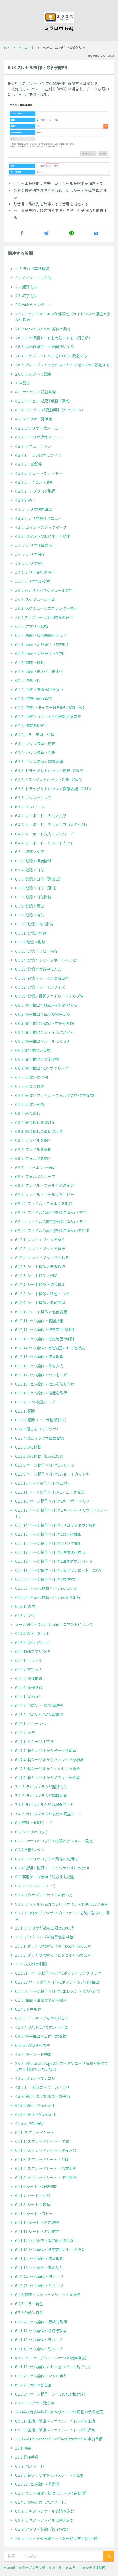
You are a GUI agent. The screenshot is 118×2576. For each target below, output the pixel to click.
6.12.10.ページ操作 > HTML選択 (42, 1483)
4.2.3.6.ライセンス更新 (34, 482)
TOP (7, 47)
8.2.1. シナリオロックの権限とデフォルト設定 (54, 1841)
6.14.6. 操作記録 (28, 1687)
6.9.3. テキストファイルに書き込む (44, 2520)
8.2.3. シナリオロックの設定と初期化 (46, 1859)
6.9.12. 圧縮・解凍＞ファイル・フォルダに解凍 (55, 2430)
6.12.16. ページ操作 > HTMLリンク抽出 (48, 1543)
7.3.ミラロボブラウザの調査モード (44, 1804)
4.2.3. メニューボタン (33, 446)
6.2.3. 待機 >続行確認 (33, 698)
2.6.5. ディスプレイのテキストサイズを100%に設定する (62, 365)
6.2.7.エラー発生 (29, 2303)
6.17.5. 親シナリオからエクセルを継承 (47, 1768)
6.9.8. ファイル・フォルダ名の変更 (44, 1185)
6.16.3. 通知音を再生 (32, 2045)
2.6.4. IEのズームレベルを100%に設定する (51, 356)
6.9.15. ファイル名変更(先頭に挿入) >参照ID (52, 1230)
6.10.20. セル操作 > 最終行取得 (41, 2322)
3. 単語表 (22, 383)
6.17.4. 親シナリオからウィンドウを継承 (49, 1759)
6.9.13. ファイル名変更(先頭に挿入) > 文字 (51, 1212)
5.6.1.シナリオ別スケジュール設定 (44, 590)
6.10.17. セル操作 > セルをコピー (43, 1375)
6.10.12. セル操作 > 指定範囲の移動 (45, 1329)
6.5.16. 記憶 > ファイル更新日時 (42, 978)
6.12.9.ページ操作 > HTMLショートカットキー (54, 1474)
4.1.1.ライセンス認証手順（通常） (44, 401)
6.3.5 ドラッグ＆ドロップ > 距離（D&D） (50, 779)
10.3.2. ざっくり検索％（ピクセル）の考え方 (53, 1955)
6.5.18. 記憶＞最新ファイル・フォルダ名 (49, 996)
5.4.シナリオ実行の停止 (35, 572)
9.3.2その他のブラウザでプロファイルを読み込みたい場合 (62, 1916)
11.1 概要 (23, 2448)
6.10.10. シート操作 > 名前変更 (41, 1312)
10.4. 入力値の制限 (31, 1964)
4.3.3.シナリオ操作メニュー (38, 518)
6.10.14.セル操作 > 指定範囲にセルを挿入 (50, 1348)
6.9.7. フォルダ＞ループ (35, 1176)
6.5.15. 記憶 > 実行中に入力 (38, 969)
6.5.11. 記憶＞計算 (30, 933)
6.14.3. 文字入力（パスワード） (42, 2502)
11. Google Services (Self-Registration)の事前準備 (59, 2439)
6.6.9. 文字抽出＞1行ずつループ (41, 1068)
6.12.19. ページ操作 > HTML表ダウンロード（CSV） (59, 1570)
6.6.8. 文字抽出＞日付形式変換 (40, 2036)
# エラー (72, 2567)
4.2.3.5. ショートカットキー (38, 473)
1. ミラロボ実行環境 (32, 268)
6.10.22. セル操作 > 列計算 (37, 2484)
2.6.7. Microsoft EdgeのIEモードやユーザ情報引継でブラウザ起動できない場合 (61, 2066)
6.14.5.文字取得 (28, 2009)
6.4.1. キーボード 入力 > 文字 (41, 815)
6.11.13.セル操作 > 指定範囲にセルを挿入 (50, 2249)
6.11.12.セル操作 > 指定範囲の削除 (44, 2240)
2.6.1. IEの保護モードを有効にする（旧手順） (53, 338)
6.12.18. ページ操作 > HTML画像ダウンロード (54, 1561)
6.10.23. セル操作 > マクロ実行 (41, 2376)
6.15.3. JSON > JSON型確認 (39, 1714)
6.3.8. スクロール (29, 807)
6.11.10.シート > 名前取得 (37, 2222)
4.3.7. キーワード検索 (33, 2054)
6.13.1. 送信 (25, 1606)
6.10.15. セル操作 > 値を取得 (39, 1356)
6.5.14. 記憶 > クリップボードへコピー (47, 960)
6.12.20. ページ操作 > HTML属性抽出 (46, 1579)
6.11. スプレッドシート (34, 2132)
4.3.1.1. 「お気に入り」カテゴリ (42, 2087)
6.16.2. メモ (25, 1732)
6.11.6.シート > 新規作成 (36, 2186)
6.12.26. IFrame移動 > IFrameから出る (47, 1597)
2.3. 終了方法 (26, 295)
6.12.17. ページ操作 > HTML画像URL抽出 (50, 1552)
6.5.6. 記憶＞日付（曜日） (37, 888)
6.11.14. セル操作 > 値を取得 (39, 2258)
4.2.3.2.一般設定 (28, 464)
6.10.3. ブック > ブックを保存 (40, 1248)
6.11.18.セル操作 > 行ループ (38, 2339)
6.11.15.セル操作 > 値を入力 (39, 2267)
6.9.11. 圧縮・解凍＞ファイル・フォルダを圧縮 (55, 2421)
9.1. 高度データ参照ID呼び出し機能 (45, 1876)
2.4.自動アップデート (33, 304)
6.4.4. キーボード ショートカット (44, 843)
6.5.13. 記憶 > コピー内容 (36, 951)
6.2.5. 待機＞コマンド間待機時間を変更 (48, 716)
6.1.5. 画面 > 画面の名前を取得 (41, 2000)
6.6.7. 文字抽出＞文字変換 (37, 1059)
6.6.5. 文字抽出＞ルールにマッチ (42, 1041)
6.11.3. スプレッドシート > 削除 (42, 2159)
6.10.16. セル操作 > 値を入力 (39, 1366)
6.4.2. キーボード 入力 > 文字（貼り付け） (52, 824)
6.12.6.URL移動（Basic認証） (40, 1456)
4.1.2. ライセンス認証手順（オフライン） (50, 410)
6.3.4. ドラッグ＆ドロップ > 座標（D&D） (50, 770)
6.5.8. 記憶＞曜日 (29, 906)
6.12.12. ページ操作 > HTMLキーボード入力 (52, 1501)
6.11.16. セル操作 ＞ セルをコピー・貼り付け (53, 2366)
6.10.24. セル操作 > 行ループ (39, 2276)
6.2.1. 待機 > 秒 (28, 680)
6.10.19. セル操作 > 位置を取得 (41, 1393)
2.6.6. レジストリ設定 (33, 374)
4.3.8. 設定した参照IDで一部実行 (42, 2096)
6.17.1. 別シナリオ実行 (34, 1741)
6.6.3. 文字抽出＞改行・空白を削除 (44, 1023)
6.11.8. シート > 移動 (32, 2204)
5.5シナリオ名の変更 (32, 581)
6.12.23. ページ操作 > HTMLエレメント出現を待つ (57, 1991)
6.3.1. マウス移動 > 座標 (35, 743)
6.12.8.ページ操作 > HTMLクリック (45, 1465)
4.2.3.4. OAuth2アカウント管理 (41, 2027)
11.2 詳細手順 (26, 2457)
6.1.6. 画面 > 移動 (29, 662)
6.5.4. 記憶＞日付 (29, 870)
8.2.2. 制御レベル (29, 1849)
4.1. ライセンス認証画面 (35, 392)
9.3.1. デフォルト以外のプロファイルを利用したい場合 (61, 1904)
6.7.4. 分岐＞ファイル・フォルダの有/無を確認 (54, 1095)
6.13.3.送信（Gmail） (33, 1633)
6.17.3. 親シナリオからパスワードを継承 (49, 2475)
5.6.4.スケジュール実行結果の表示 (44, 617)
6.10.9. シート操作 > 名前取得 (40, 1302)
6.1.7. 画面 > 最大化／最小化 (39, 671)
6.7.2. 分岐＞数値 (29, 1086)
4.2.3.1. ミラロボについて (38, 455)
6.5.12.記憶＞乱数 (30, 942)
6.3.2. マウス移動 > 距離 (35, 752)
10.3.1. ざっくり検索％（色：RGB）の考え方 (53, 1946)
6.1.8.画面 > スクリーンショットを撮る (48, 2294)
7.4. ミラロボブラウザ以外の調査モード (48, 1814)
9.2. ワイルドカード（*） (36, 1886)
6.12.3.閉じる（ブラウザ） (37, 1429)
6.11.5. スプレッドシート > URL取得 (45, 2177)
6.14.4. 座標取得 (28, 1678)
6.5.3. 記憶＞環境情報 (33, 861)
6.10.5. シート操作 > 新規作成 (40, 1266)
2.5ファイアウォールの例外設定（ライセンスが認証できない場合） (62, 317)
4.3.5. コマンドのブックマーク (40, 527)
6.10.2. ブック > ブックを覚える (42, 2018)
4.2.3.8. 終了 (25, 500)
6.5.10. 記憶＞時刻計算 (34, 924)
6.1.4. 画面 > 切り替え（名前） (41, 653)
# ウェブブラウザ (32, 2567)
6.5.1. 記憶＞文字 (29, 851)
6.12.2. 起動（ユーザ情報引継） (42, 1420)
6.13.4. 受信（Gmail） (34, 1642)
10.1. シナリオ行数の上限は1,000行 (45, 1928)
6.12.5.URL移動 (28, 1447)
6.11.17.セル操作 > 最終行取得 (40, 2330)
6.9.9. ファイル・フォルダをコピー (44, 1194)
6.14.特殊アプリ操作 (32, 1651)
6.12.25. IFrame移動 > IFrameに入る (46, 1588)
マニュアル (26, 47)
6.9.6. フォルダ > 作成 (35, 1167)
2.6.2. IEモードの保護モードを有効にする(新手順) (57, 2538)
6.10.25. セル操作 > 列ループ (39, 2285)
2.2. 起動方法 (26, 287)
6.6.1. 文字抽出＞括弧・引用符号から (46, 1005)
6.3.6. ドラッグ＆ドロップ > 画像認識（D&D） (54, 788)
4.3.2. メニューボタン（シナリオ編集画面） (52, 2358)
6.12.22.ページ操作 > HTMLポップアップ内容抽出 (57, 1982)
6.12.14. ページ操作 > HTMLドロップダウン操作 (55, 1525)
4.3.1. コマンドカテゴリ (35, 2078)
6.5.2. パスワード (29, 2466)
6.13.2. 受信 (25, 1615)
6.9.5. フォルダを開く (33, 1158)
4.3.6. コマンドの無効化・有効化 (42, 536)
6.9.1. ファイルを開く (33, 1140)
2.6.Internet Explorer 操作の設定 (43, 329)
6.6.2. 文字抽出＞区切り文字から (42, 1014)
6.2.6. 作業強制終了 (31, 725)
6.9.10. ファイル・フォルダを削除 (43, 1203)
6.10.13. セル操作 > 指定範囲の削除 (45, 1339)
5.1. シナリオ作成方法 (33, 545)
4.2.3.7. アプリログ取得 (35, 491)
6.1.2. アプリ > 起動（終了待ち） (42, 2529)
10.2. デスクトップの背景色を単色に (46, 1937)
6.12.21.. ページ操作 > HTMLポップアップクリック (58, 1973)
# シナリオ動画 (94, 2567)
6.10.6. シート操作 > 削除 (36, 1275)
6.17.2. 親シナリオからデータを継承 (45, 1750)
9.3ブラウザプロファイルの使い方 (44, 1895)
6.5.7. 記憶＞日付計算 (33, 897)
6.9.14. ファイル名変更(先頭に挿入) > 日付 (51, 1221)
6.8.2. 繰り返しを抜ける (35, 1122)
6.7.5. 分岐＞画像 (29, 1104)
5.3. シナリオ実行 (30, 563)
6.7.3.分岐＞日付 (29, 2312)
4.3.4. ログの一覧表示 (34, 2403)
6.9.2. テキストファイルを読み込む (44, 2511)
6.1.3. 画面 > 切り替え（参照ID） (42, 644)
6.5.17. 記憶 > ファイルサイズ (40, 987)
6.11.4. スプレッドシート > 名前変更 (45, 2168)
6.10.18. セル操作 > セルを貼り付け (45, 1384)
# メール (55, 2567)
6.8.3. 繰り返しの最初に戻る (39, 1131)
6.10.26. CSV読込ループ (35, 1402)
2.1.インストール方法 (33, 277)
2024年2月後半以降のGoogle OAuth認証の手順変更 (59, 2412)
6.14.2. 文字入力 (28, 1669)
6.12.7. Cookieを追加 (33, 2385)
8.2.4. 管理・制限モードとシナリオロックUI (52, 1868)
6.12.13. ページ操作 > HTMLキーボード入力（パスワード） (61, 1513)
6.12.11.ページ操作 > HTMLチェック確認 (49, 1492)
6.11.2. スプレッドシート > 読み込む (45, 2150)
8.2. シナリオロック (31, 1832)
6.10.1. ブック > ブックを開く (40, 1239)
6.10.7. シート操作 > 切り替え (40, 1284)
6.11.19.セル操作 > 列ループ (38, 2349)
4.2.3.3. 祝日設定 (29, 2123)
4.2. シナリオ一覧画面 (33, 419)
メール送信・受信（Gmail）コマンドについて (54, 1624)
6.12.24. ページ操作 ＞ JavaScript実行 (50, 2394)
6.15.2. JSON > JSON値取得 (39, 1705)
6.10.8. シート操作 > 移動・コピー (44, 1293)
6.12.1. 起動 (25, 1411)
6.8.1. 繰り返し (27, 1113)
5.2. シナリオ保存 (30, 554)
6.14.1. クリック (28, 1660)
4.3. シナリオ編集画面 (33, 509)
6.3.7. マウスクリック (33, 797)
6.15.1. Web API (28, 1696)
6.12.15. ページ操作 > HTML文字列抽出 (48, 1534)
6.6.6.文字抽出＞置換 (33, 1050)
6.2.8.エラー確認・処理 (34, 734)
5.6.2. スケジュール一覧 (35, 599)
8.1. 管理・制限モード (33, 1822)
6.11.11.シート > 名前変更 (37, 2231)
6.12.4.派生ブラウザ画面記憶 (39, 1438)
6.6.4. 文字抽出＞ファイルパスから (44, 1032)
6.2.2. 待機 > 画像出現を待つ (39, 689)
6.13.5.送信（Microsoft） (36, 2105)
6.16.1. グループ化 (30, 1723)
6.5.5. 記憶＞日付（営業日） (39, 879)
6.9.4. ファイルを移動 (33, 1149)
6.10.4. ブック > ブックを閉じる (42, 1257)
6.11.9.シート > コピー (34, 2213)
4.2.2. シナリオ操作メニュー (39, 437)
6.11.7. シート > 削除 (32, 2195)
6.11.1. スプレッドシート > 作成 (42, 2141)
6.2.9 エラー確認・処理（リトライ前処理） (52, 2493)
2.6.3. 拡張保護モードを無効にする (44, 346)
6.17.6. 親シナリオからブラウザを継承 (47, 1777)
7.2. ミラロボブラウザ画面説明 (41, 1795)
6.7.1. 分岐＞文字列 (31, 1077)
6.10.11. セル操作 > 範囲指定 (39, 1320)
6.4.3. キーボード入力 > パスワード (44, 834)
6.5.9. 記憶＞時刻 (29, 915)
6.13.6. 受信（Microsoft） (37, 2114)
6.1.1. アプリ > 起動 (31, 626)
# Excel (9, 2567)
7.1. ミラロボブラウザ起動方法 (41, 1786)
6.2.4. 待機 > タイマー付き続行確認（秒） (50, 707)
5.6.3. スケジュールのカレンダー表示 (46, 608)
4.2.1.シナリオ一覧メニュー (38, 428)
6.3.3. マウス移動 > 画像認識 (39, 761)
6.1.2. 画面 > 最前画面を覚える (41, 635)
